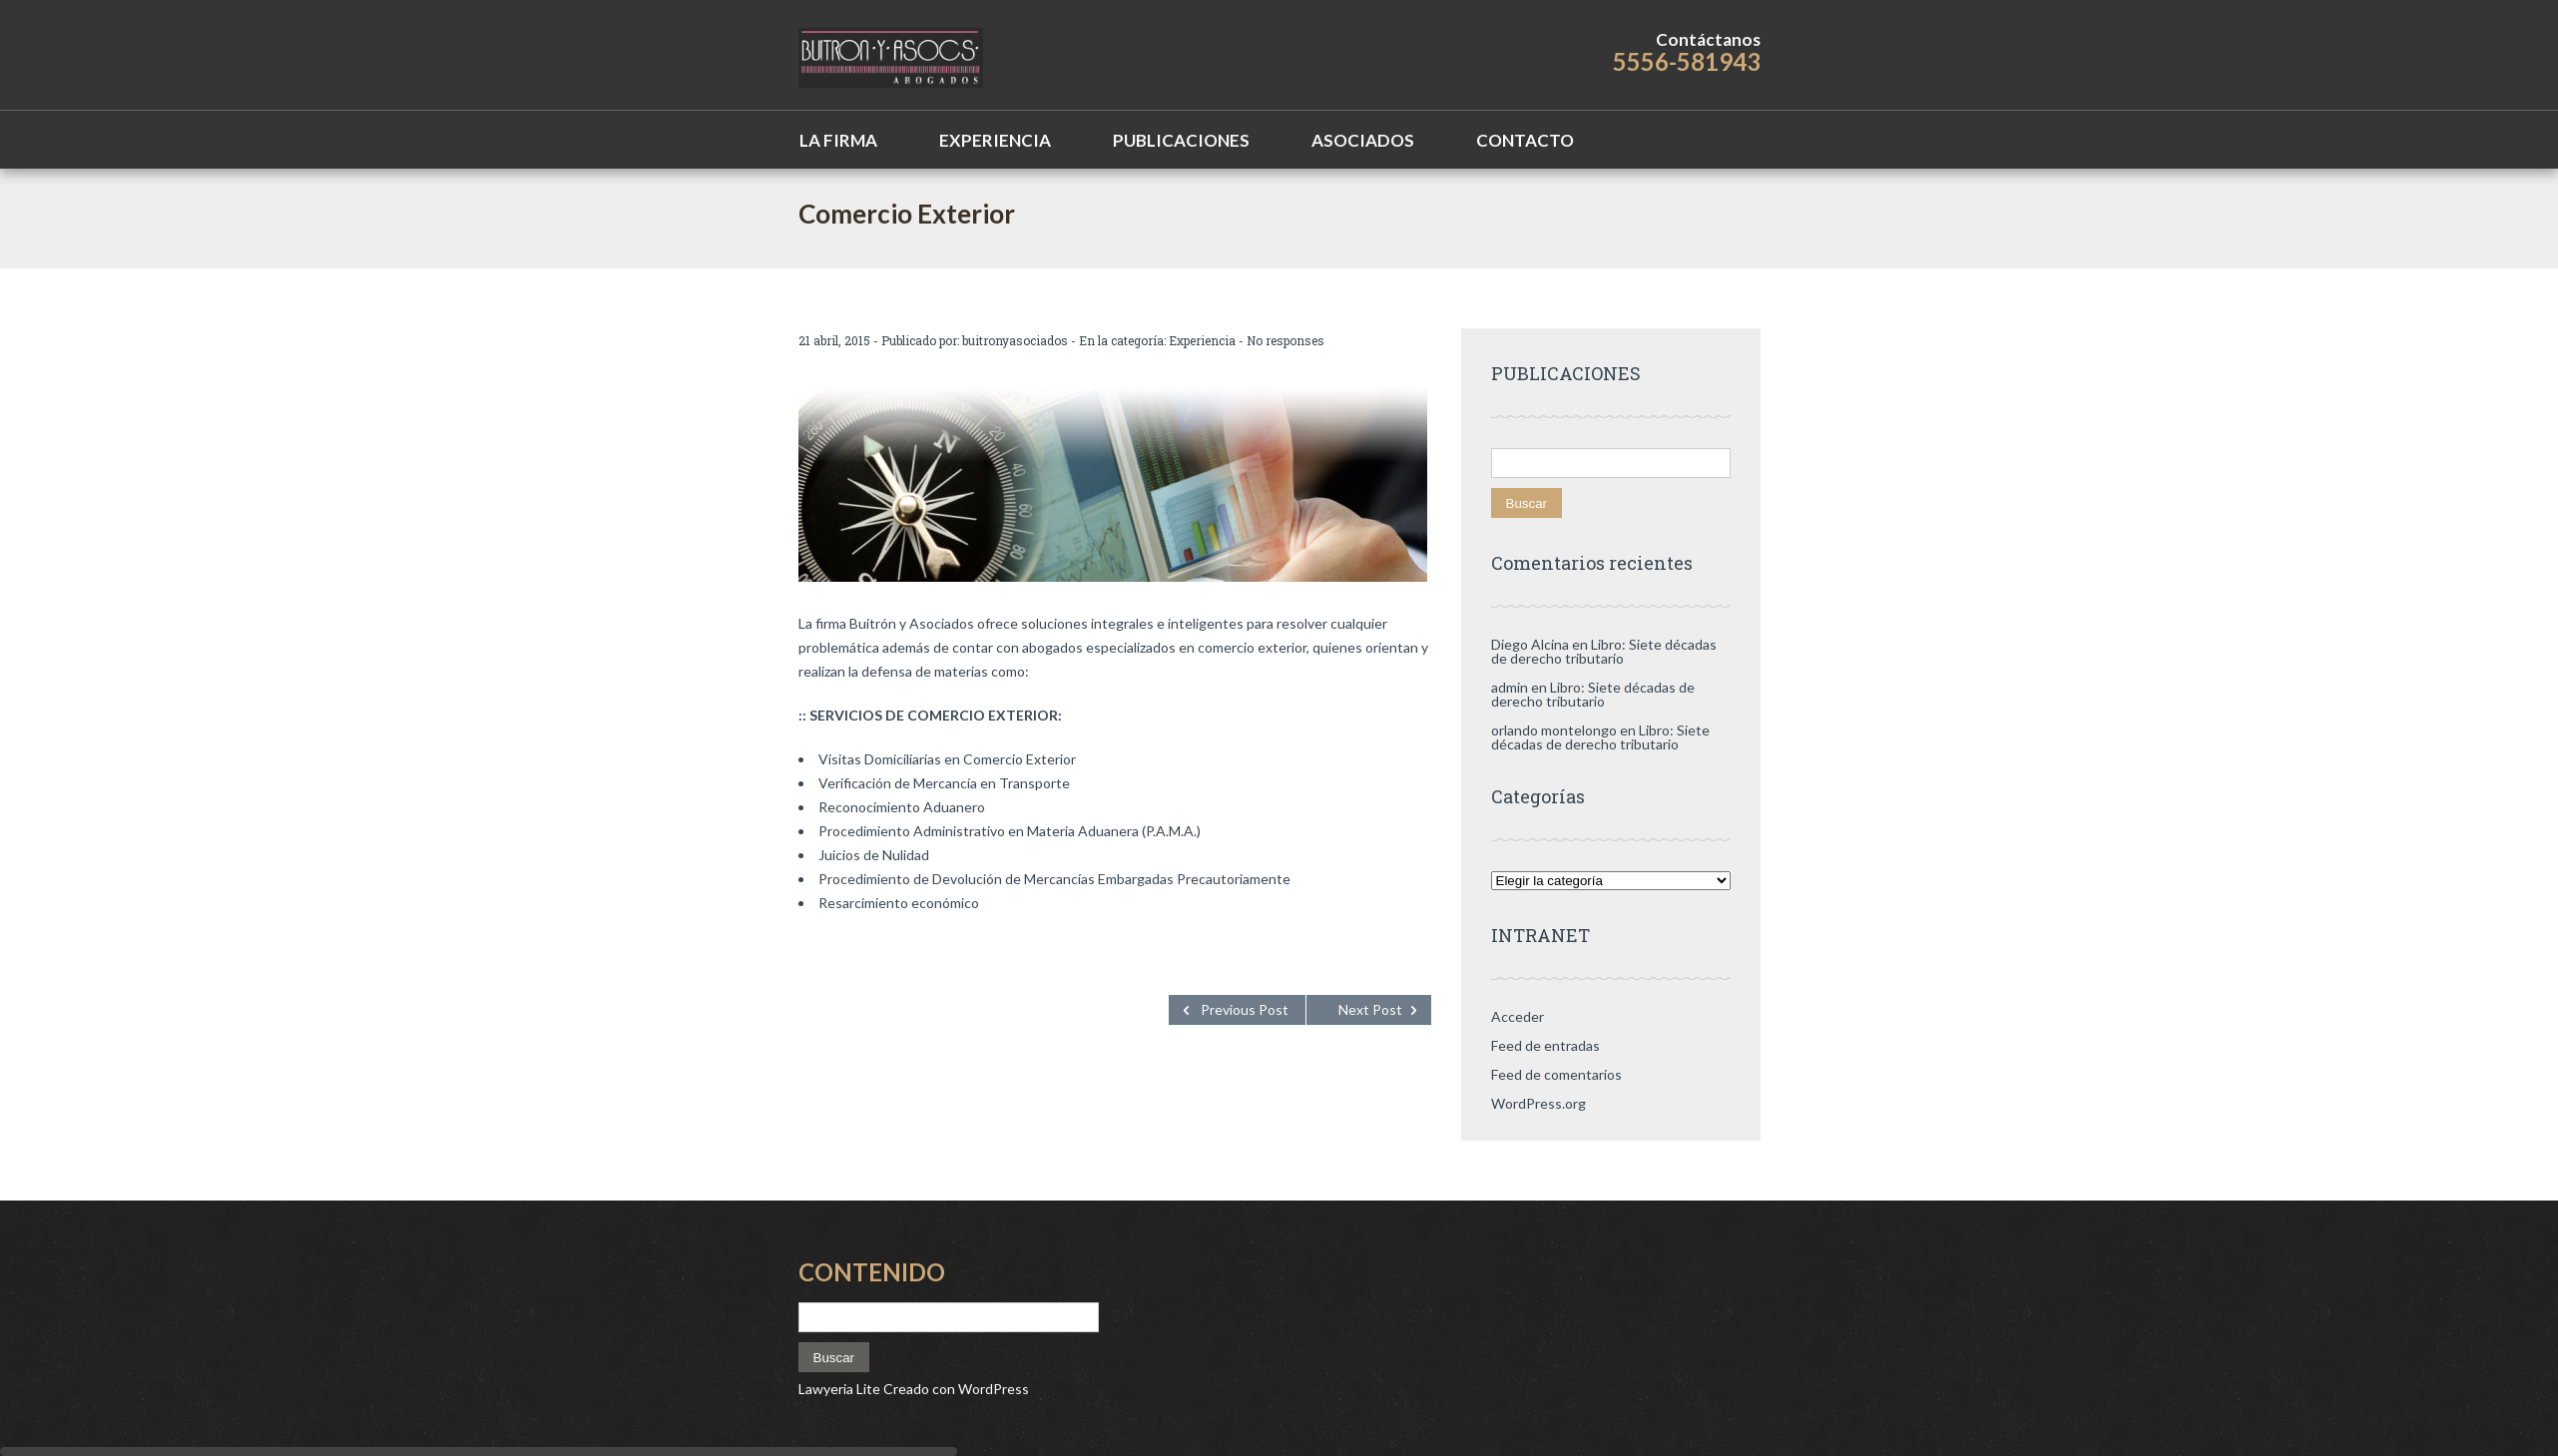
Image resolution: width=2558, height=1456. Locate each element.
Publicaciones (1181, 140)
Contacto (1525, 140)
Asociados (1362, 140)
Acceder (1517, 1016)
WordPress (992, 1388)
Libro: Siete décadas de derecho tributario (1604, 651)
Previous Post (1244, 1009)
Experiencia (995, 140)
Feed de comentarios (1556, 1074)
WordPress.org (1538, 1103)
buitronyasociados (1015, 340)
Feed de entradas (1545, 1045)
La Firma (838, 140)
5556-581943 (1687, 61)
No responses (1285, 340)
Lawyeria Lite (840, 1388)
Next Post (1370, 1009)
